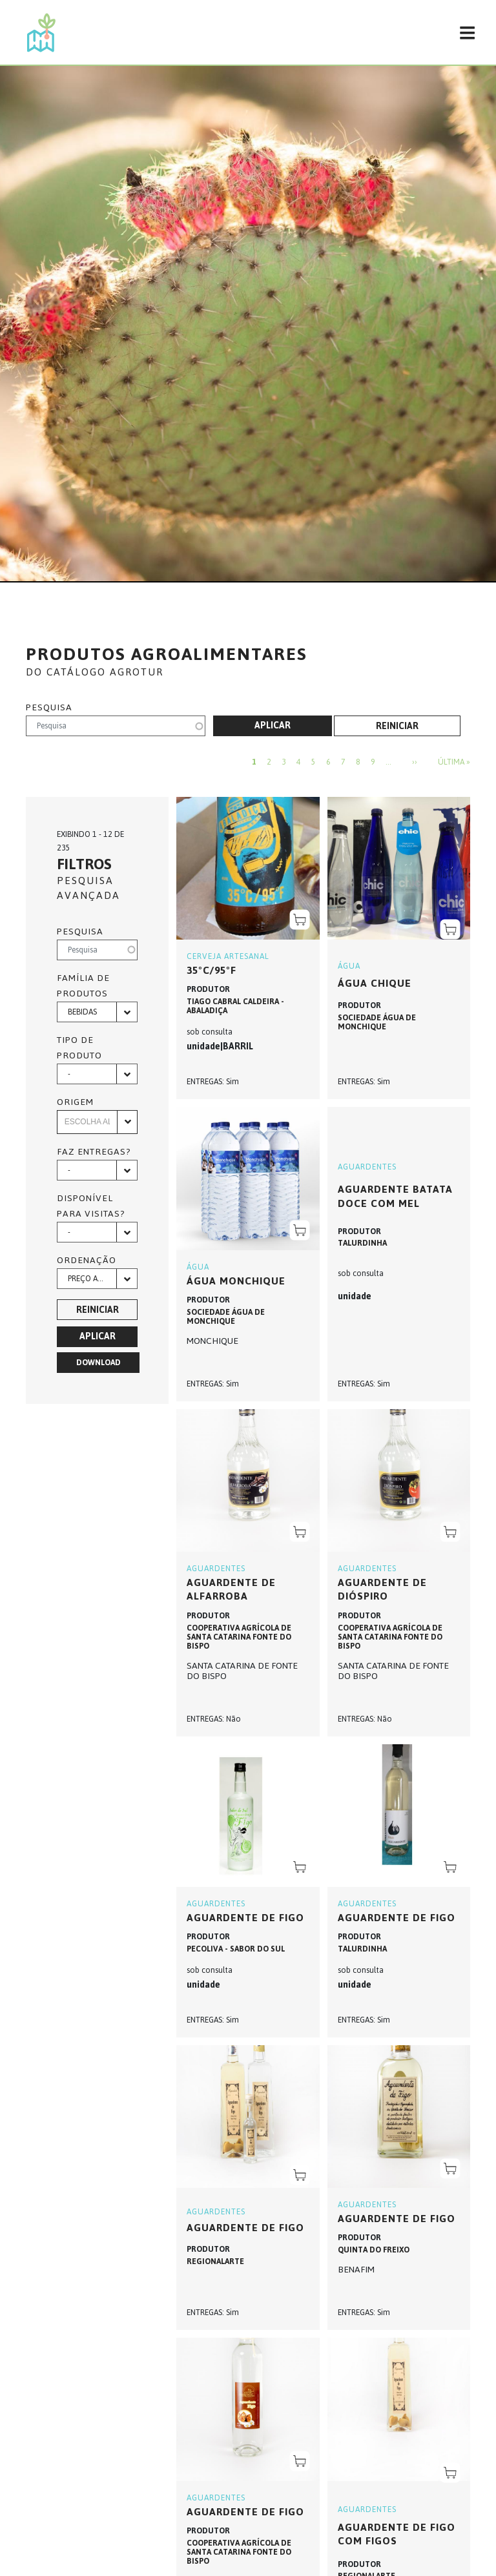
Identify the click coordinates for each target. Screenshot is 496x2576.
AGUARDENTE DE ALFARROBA (231, 1589)
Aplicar (272, 725)
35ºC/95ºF (211, 970)
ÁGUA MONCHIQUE (236, 1281)
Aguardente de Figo (245, 1918)
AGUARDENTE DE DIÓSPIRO (382, 1589)
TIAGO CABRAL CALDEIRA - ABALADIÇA (235, 1006)
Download (98, 1362)
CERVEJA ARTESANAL (228, 956)
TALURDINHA (362, 1243)
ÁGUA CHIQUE (374, 983)
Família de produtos (83, 986)
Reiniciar (397, 726)
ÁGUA (349, 966)
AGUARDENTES (367, 1167)
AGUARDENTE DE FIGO (245, 2228)
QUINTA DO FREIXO (373, 2250)
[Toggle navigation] (467, 32)
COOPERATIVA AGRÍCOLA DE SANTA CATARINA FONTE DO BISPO (239, 1637)
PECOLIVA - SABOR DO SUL (236, 1949)
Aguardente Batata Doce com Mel (395, 1196)
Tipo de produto (79, 1048)
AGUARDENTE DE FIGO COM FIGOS (396, 2534)
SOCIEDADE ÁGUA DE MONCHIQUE (377, 1022)
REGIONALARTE (215, 2261)
